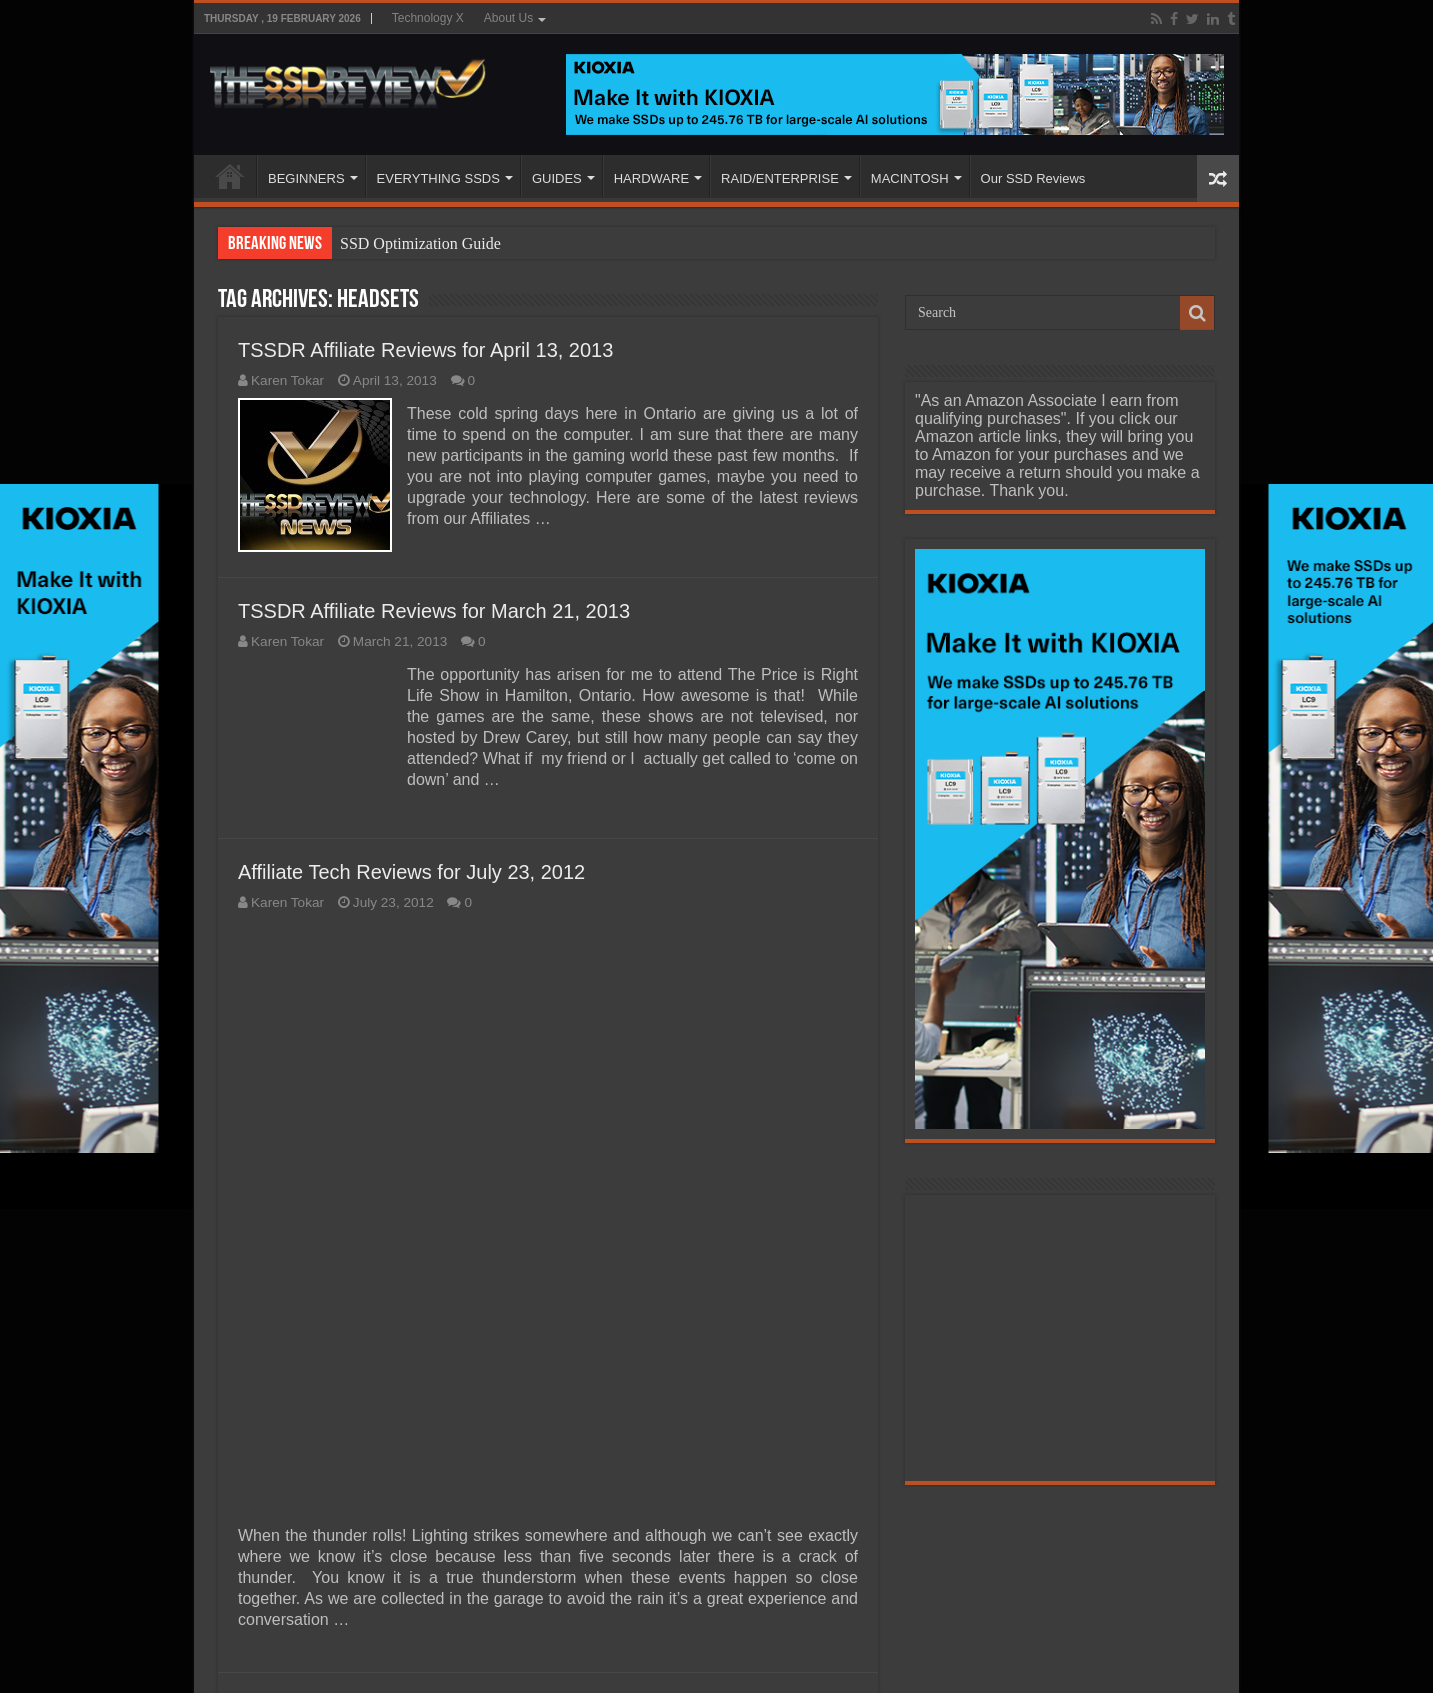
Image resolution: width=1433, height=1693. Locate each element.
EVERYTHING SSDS (438, 178)
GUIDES (557, 178)
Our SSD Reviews (1033, 178)
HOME (230, 176)
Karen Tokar (287, 380)
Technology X (428, 18)
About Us (508, 18)
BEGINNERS (306, 178)
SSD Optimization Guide (420, 243)
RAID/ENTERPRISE (780, 178)
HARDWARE (651, 178)
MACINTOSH (910, 178)
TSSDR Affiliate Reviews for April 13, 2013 (425, 350)
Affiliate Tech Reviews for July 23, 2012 (411, 872)
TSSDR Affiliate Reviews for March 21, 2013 (434, 611)
